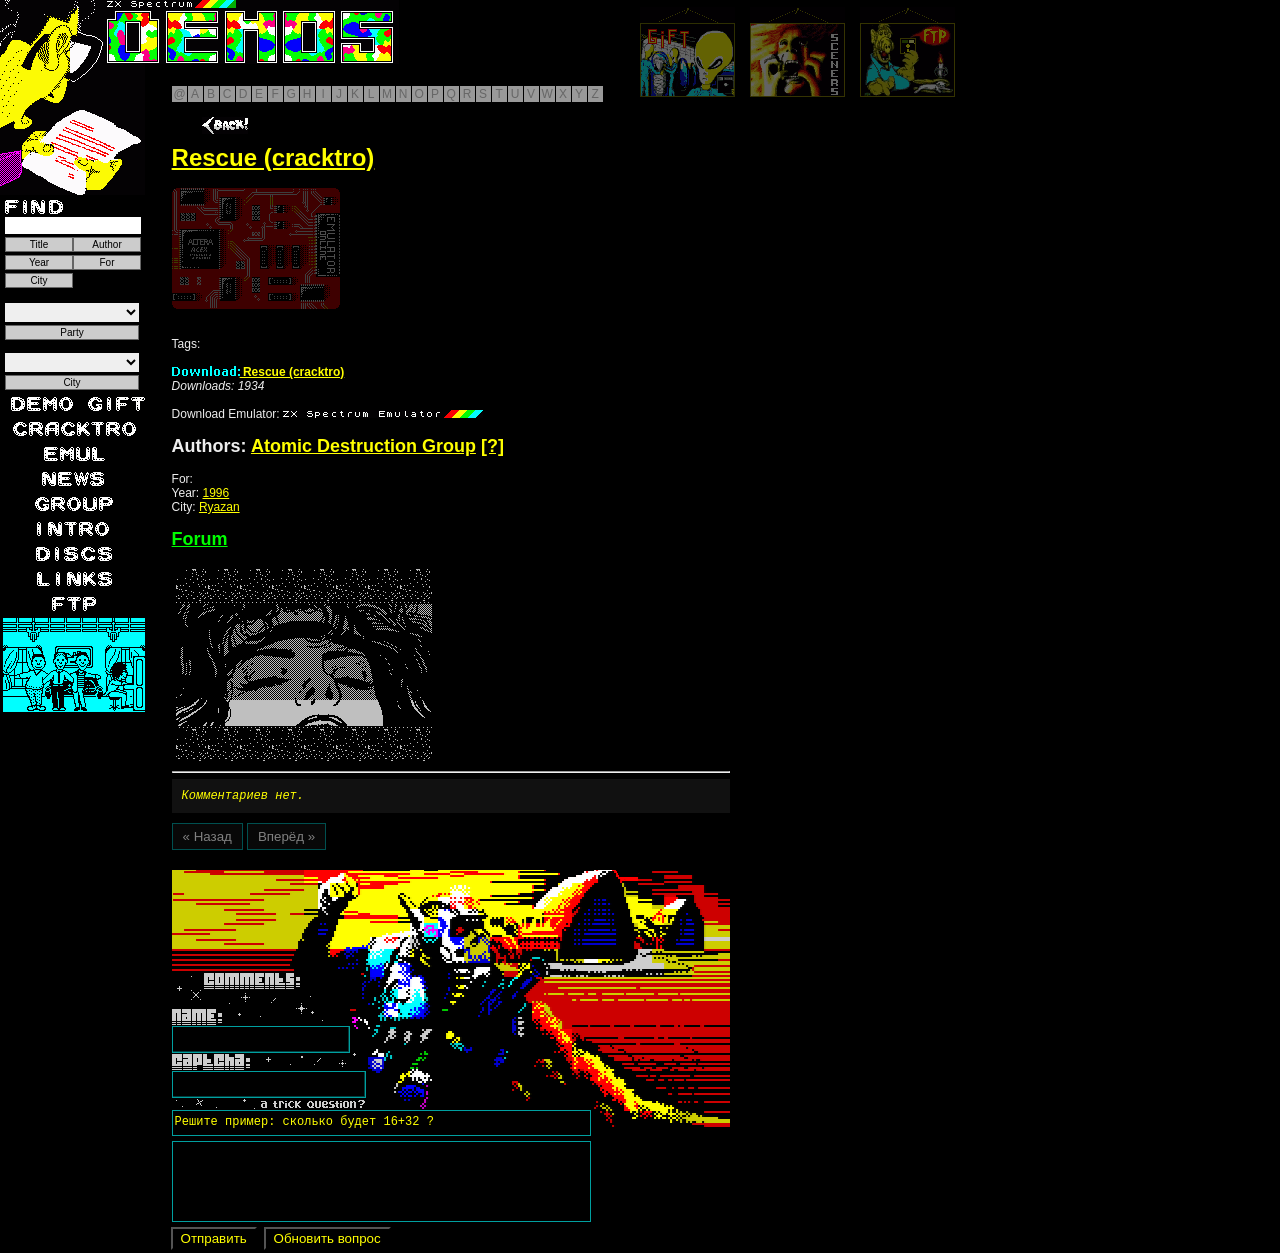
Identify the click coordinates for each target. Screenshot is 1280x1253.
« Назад (207, 839)
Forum (200, 539)
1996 (216, 493)
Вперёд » (286, 839)
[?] (492, 446)
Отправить (214, 1241)
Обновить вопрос (327, 1241)
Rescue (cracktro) (258, 372)
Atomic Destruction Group (363, 446)
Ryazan (219, 507)
